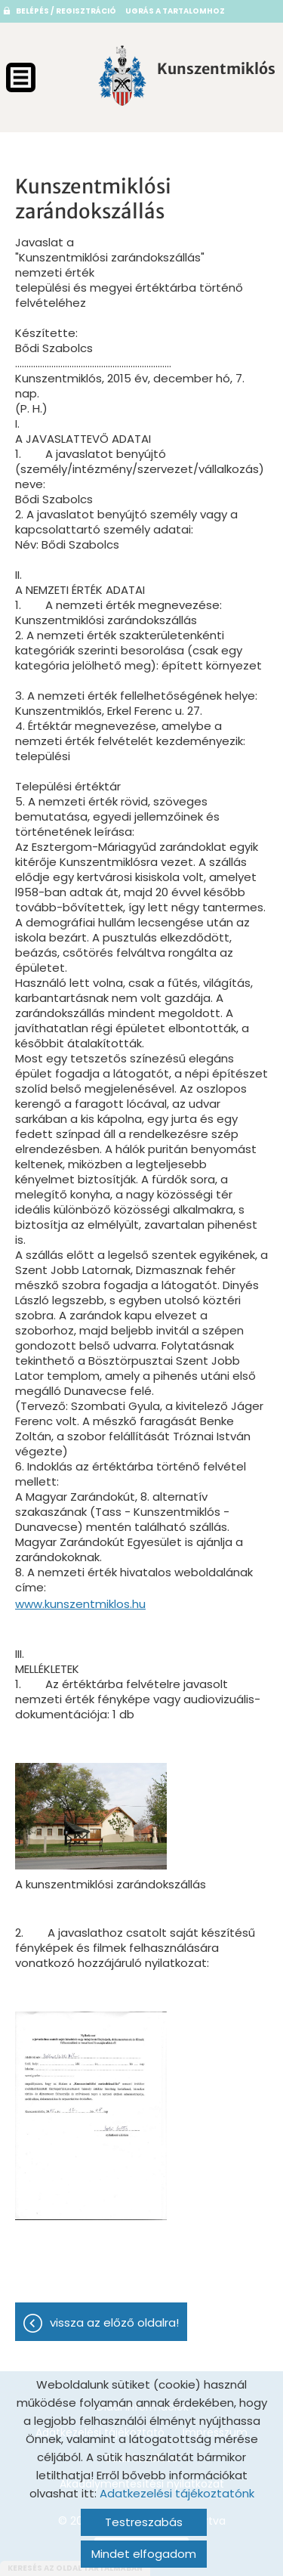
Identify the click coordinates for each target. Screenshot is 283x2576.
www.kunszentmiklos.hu (80, 1604)
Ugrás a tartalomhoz (175, 11)
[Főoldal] (122, 75)
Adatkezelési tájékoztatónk (177, 2493)
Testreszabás (144, 2522)
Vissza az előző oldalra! (114, 2322)
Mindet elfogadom (143, 2554)
